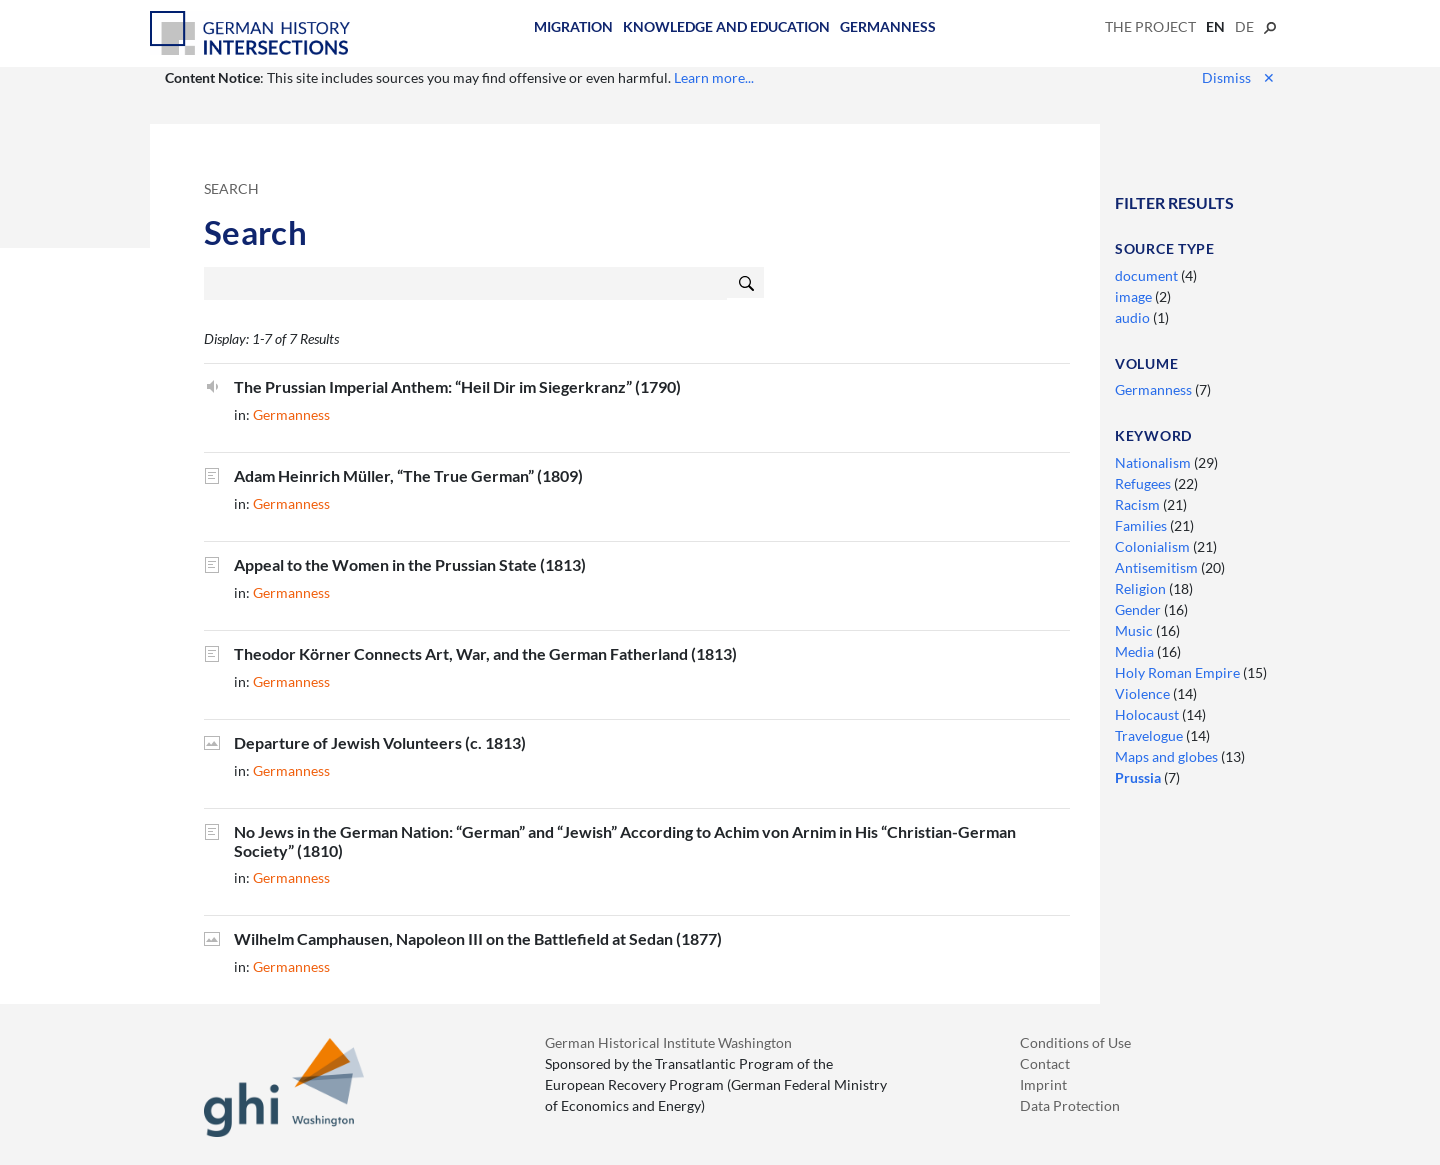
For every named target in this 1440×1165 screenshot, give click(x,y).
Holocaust (1148, 714)
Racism (1139, 504)
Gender (1139, 609)
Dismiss (1238, 77)
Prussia (1139, 777)
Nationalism (1154, 462)
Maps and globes (1168, 756)
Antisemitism (1158, 567)
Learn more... (714, 77)
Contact (1045, 1063)
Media (1136, 651)
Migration (573, 26)
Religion (1142, 588)
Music (1135, 630)
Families (1142, 525)
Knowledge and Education (726, 26)
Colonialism (1154, 546)
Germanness (888, 26)
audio (1134, 317)
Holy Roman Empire (1179, 672)
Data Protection (1070, 1105)
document (1148, 275)
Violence (1144, 693)
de (1244, 26)
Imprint (1043, 1084)
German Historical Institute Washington (668, 1042)
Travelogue (1150, 735)
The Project (1150, 26)
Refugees (1144, 483)
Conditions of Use (1075, 1042)
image (1135, 296)
